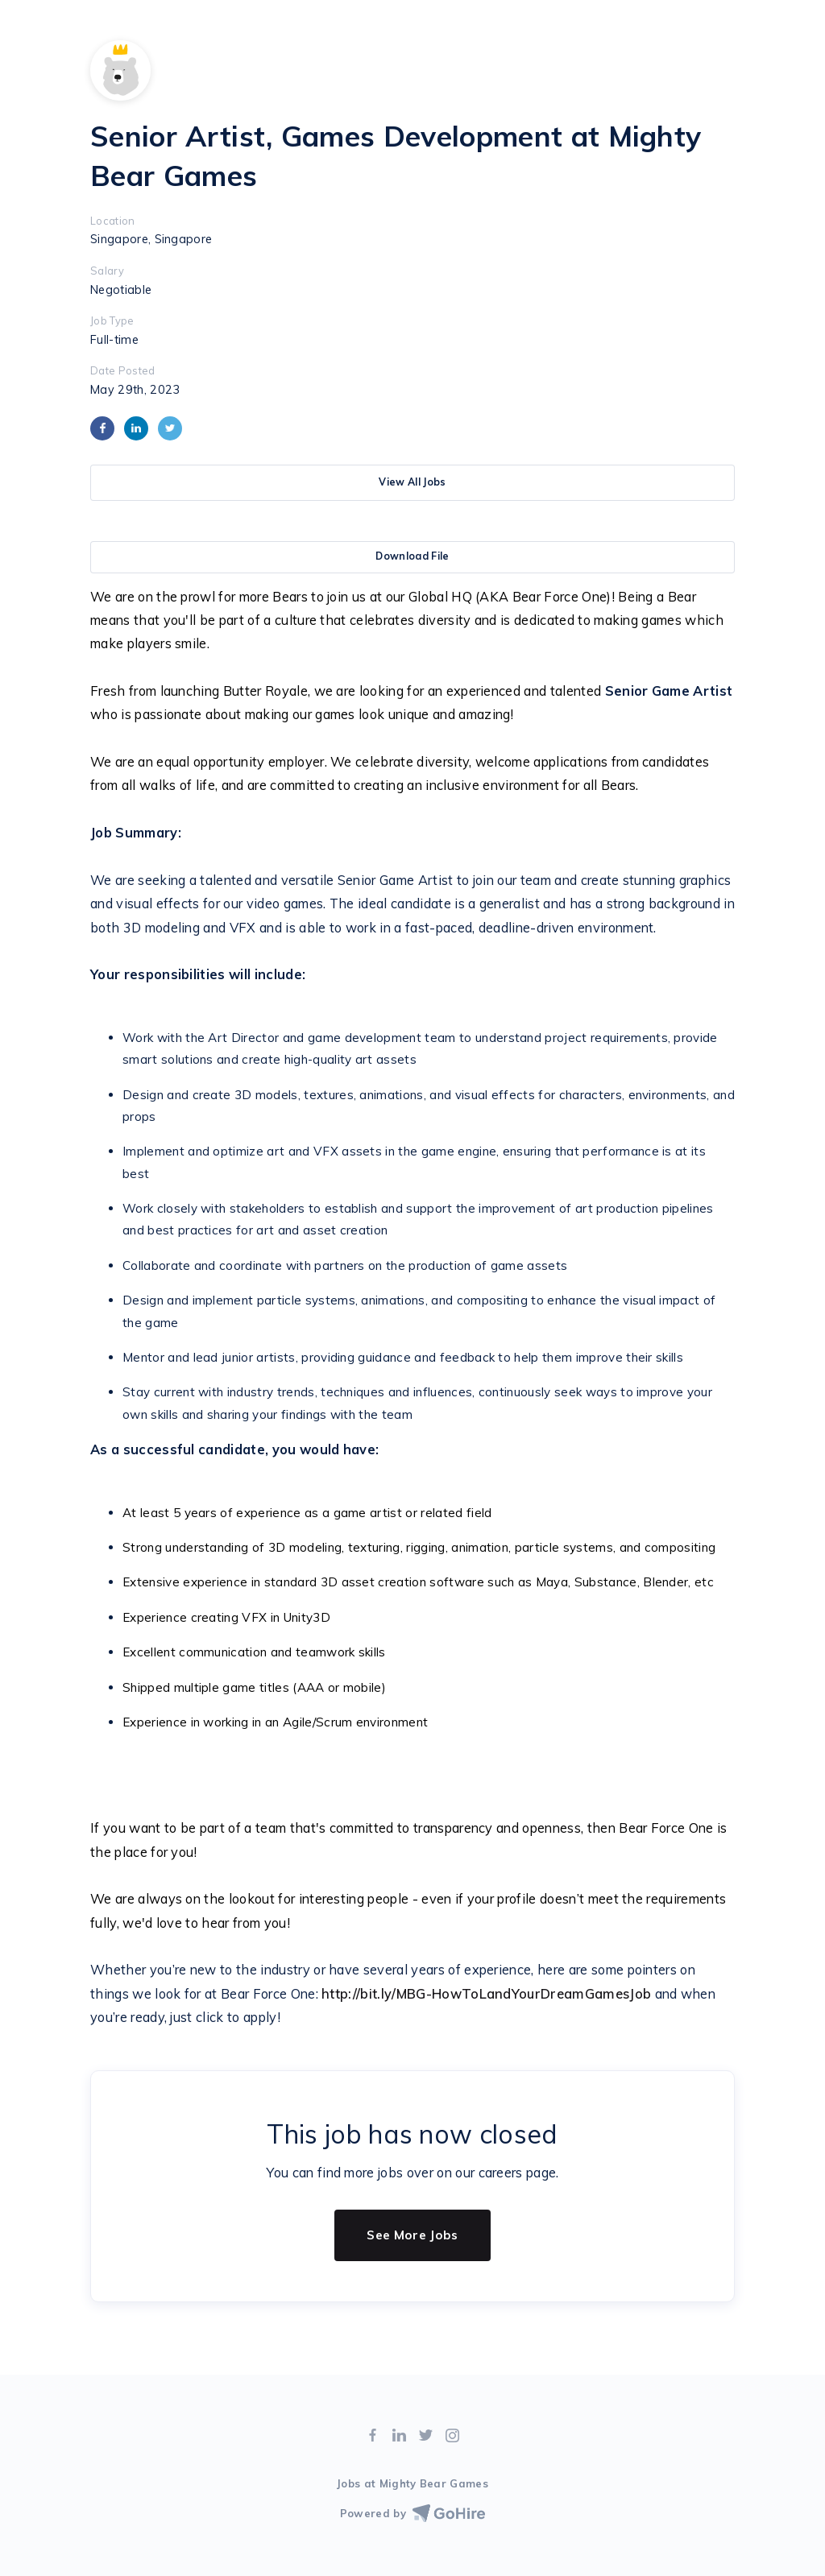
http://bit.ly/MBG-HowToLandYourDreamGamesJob (484, 1994)
